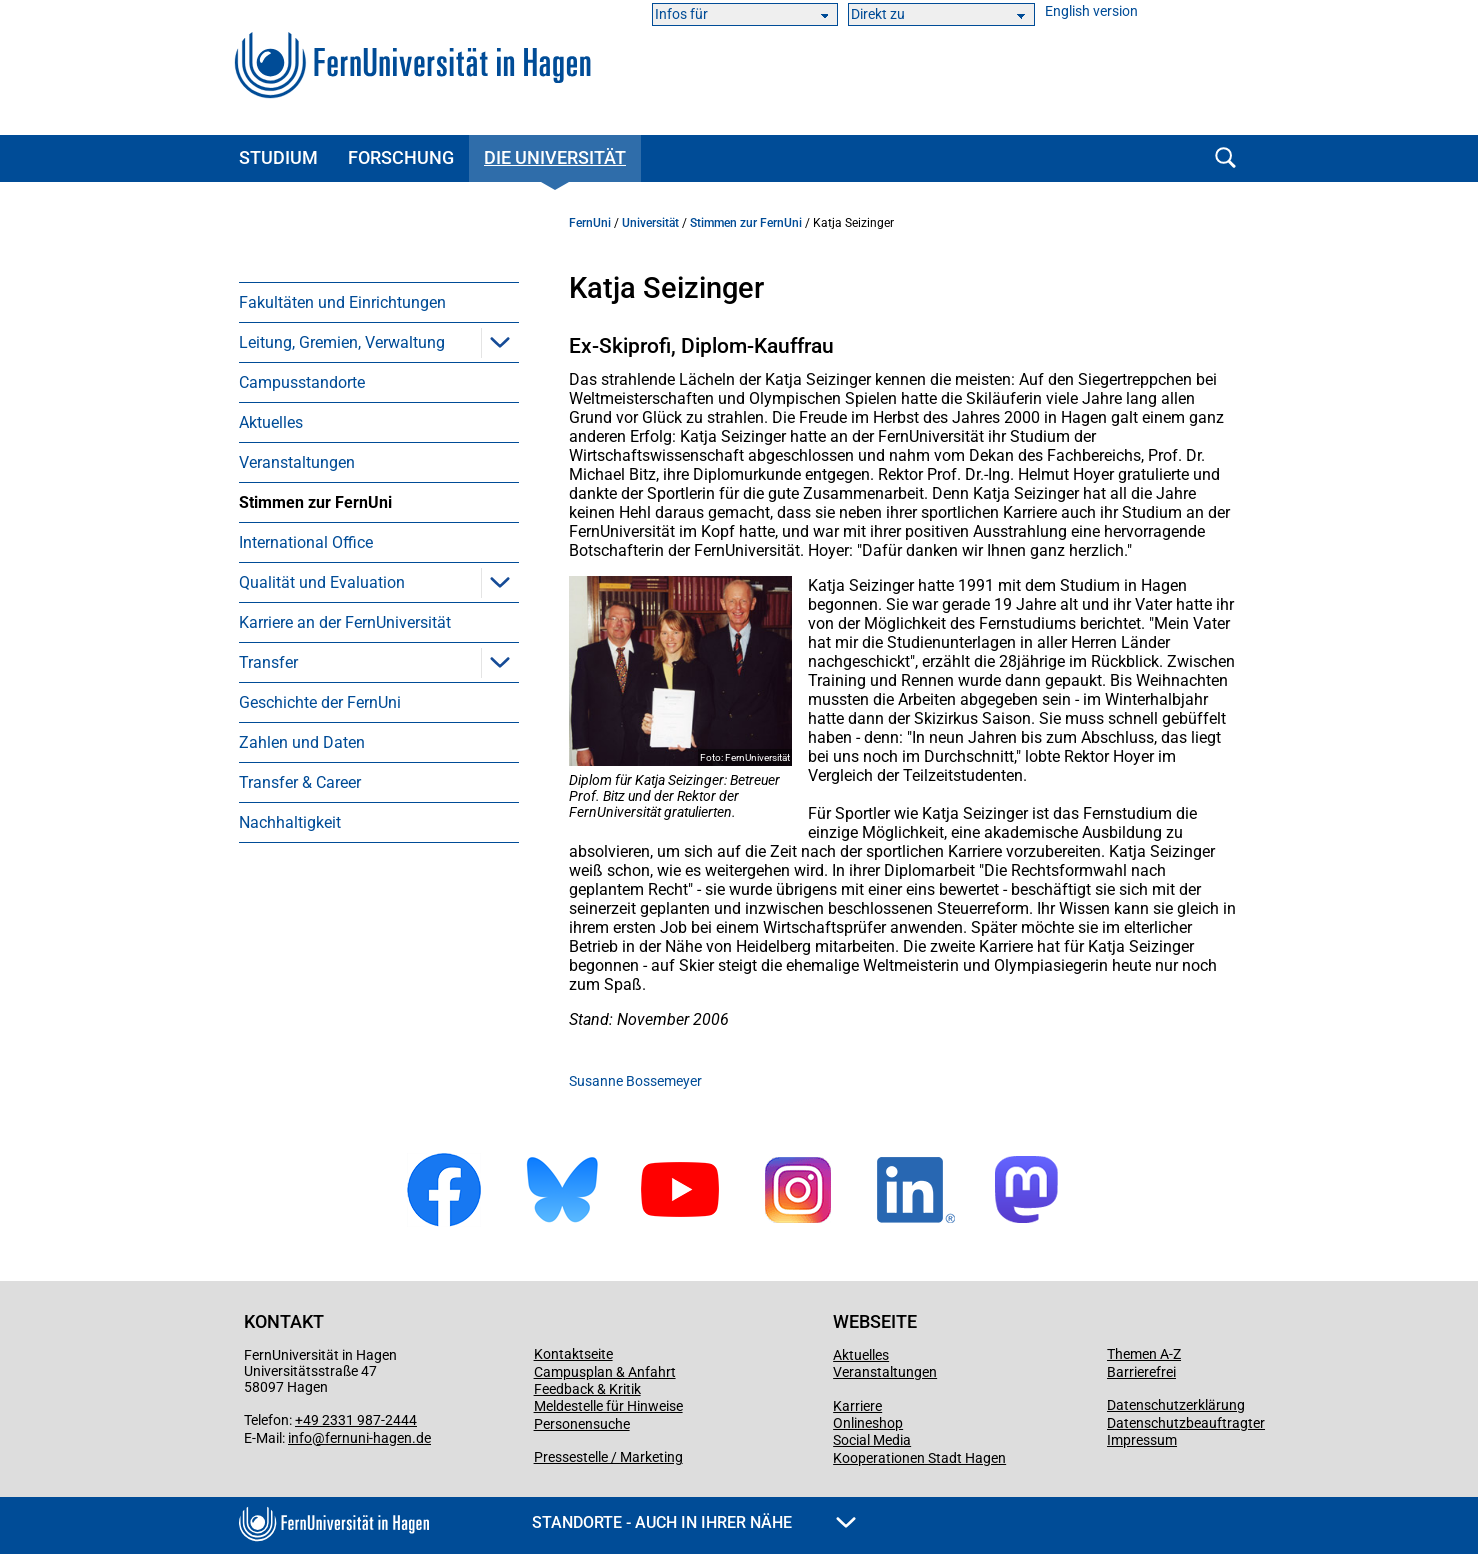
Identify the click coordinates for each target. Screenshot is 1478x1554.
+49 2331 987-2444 (356, 1420)
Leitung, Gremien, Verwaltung (342, 342)
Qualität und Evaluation (322, 582)
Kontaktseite (573, 1354)
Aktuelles (271, 422)
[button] (500, 342)
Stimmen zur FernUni (315, 502)
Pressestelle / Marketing (608, 1457)
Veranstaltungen (297, 462)
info (300, 1438)
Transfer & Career (300, 782)
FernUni (590, 223)
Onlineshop (868, 1423)
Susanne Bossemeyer (635, 1081)
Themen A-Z (1144, 1354)
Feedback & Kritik (587, 1389)
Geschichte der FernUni (320, 702)
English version (1091, 11)
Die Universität (555, 157)
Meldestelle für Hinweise (608, 1406)
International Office (306, 542)
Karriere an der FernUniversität (345, 622)
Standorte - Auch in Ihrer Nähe (694, 1522)
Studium (278, 157)
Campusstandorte (302, 382)
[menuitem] (379, 302)
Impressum (1142, 1440)
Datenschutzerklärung (1176, 1405)
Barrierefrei (1141, 1372)
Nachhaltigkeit (290, 822)
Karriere (857, 1406)
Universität (650, 223)
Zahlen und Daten (302, 742)
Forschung (401, 157)
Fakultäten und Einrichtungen (342, 302)
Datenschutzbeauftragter (1186, 1423)
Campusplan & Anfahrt (605, 1372)
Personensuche (582, 1424)
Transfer (268, 662)
